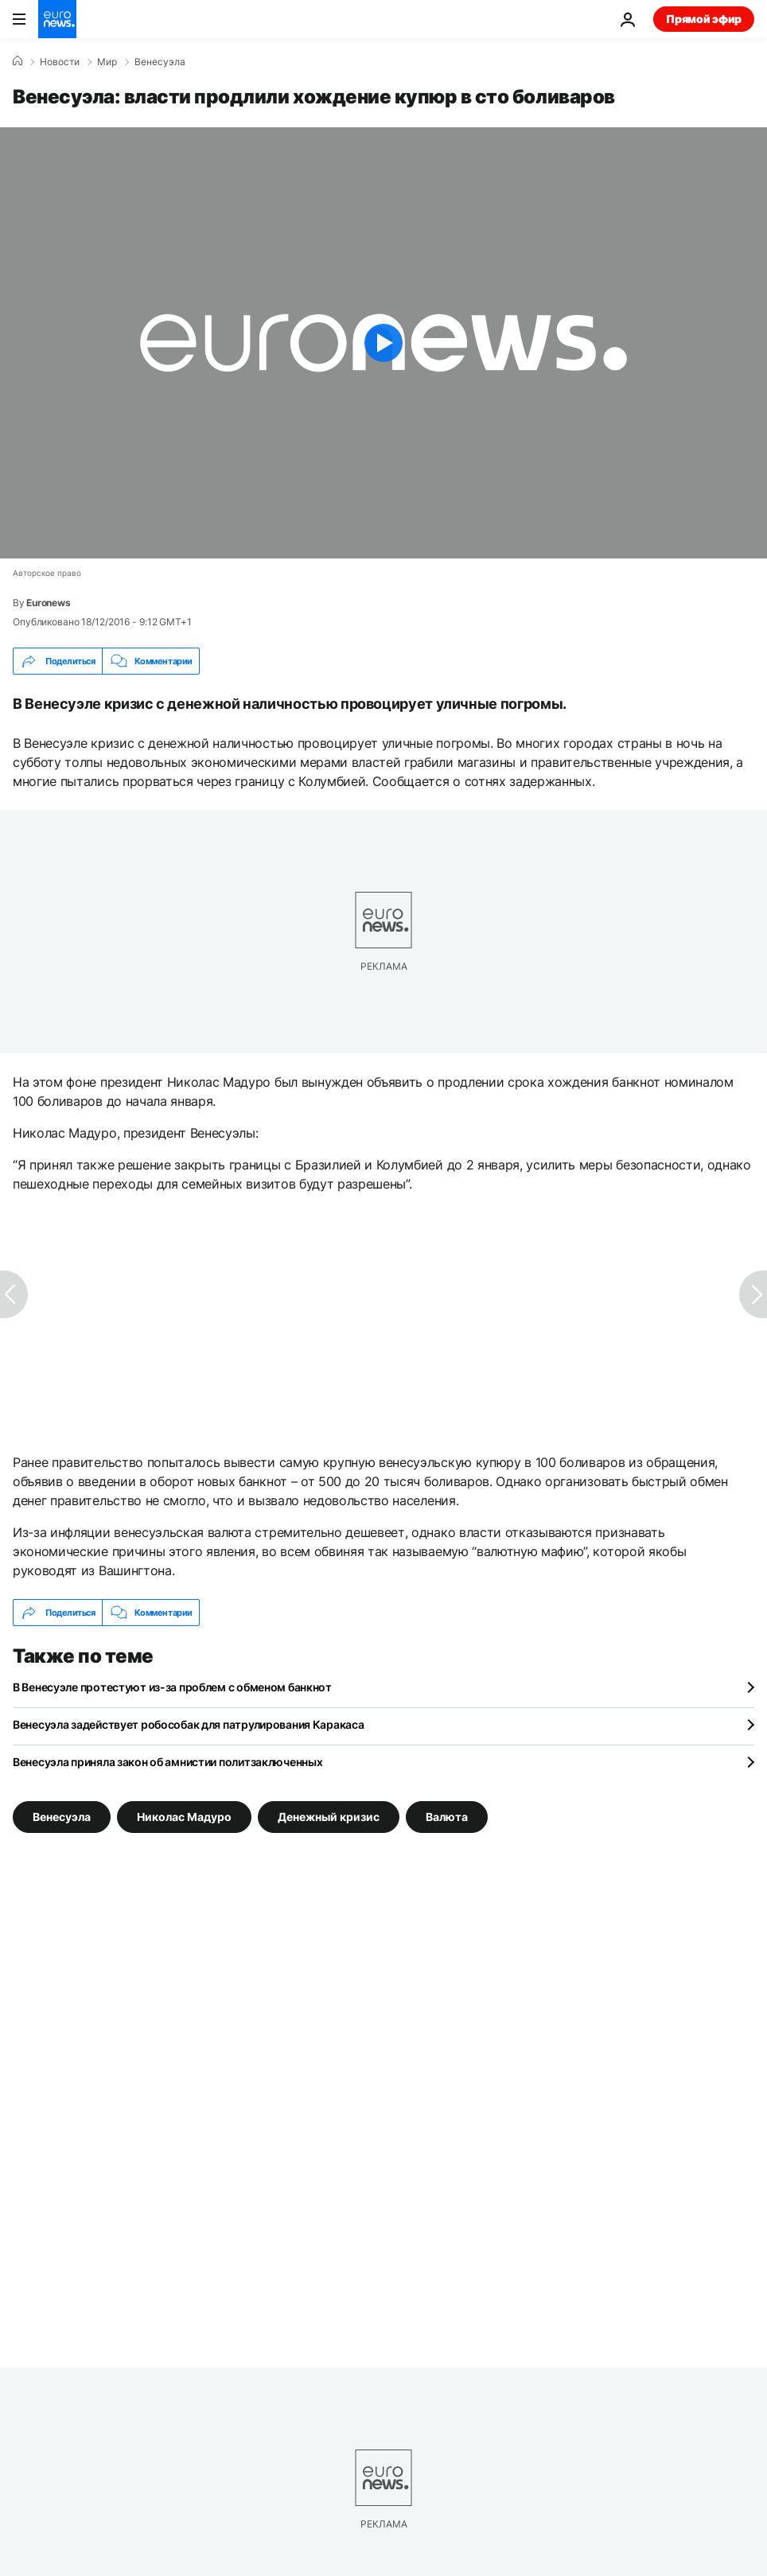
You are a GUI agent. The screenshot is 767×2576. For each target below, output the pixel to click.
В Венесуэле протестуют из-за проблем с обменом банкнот (172, 1687)
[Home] (17, 61)
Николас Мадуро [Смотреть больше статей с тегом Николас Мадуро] (184, 1816)
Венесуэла (159, 62)
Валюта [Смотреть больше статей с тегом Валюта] (447, 1816)
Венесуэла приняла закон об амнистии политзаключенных (167, 1762)
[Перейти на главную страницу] (57, 19)
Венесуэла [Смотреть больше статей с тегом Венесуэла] (62, 1816)
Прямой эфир (704, 18)
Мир (107, 62)
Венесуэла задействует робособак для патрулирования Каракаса (188, 1724)
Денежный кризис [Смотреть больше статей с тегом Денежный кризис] (329, 1816)
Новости (60, 62)
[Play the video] (383, 342)
